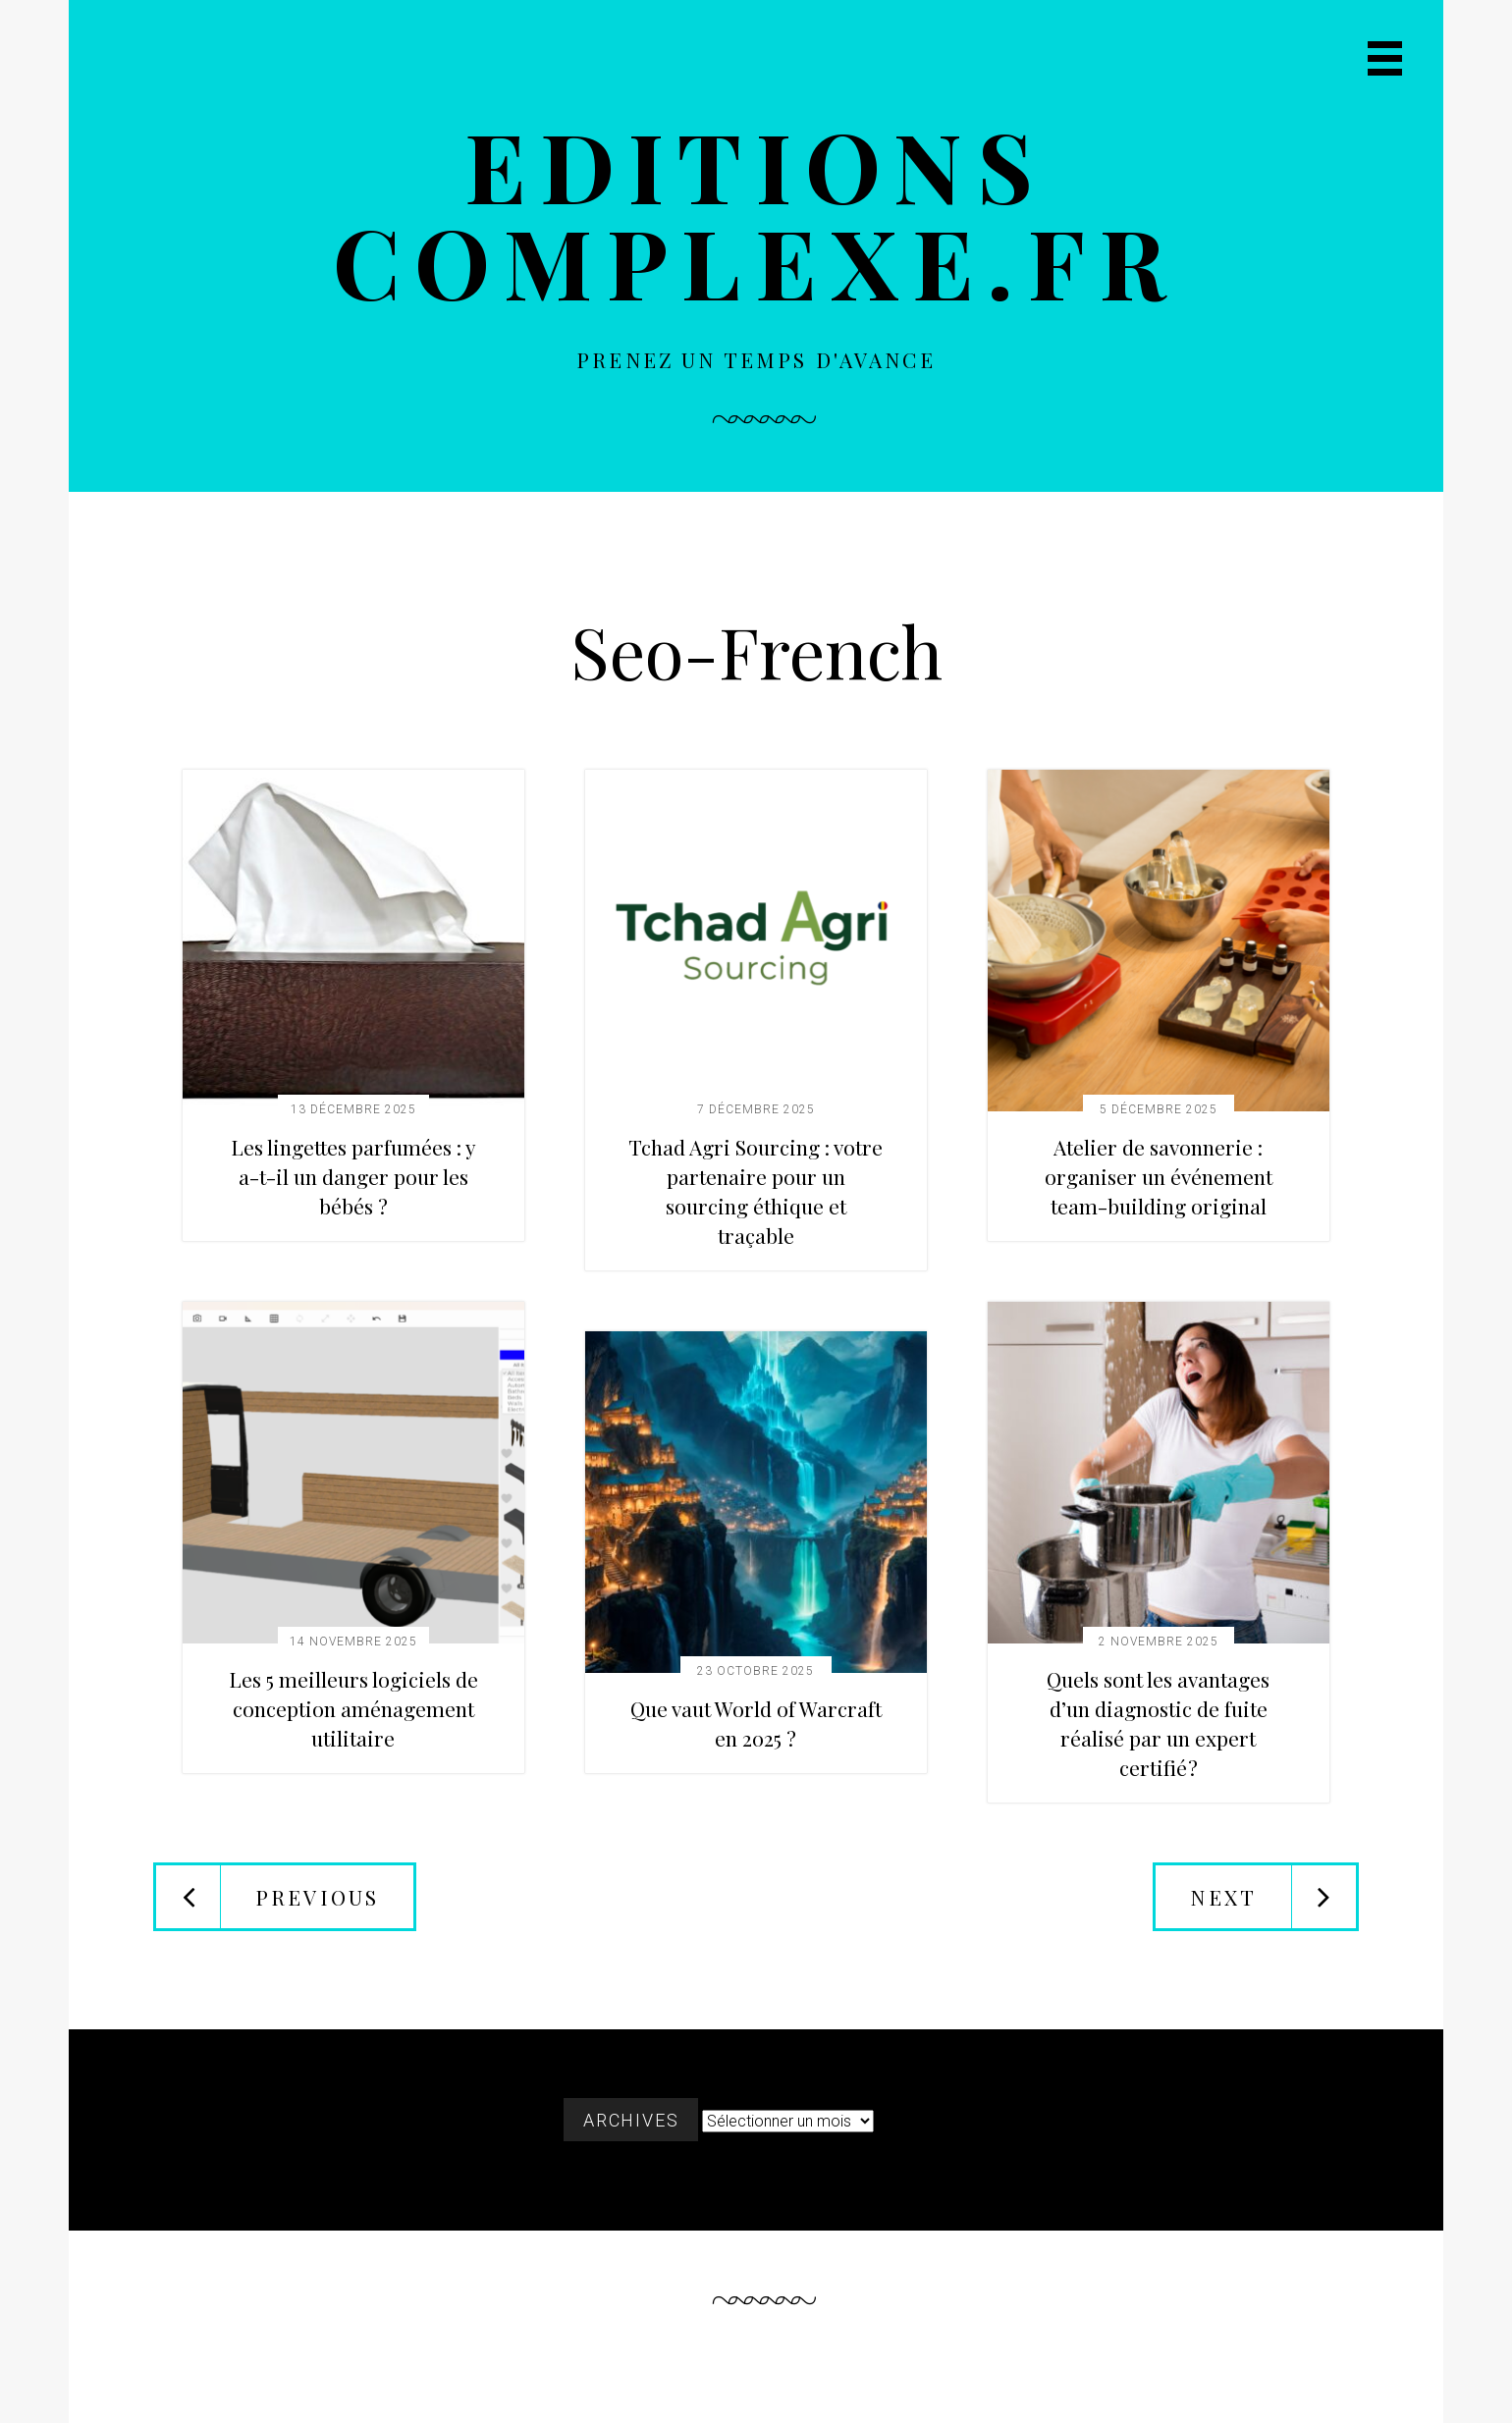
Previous (317, 1897)
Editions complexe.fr (756, 212)
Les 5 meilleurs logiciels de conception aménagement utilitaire (353, 1708)
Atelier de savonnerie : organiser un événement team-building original (1158, 1176)
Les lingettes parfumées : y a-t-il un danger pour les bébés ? (353, 1176)
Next (1223, 1897)
